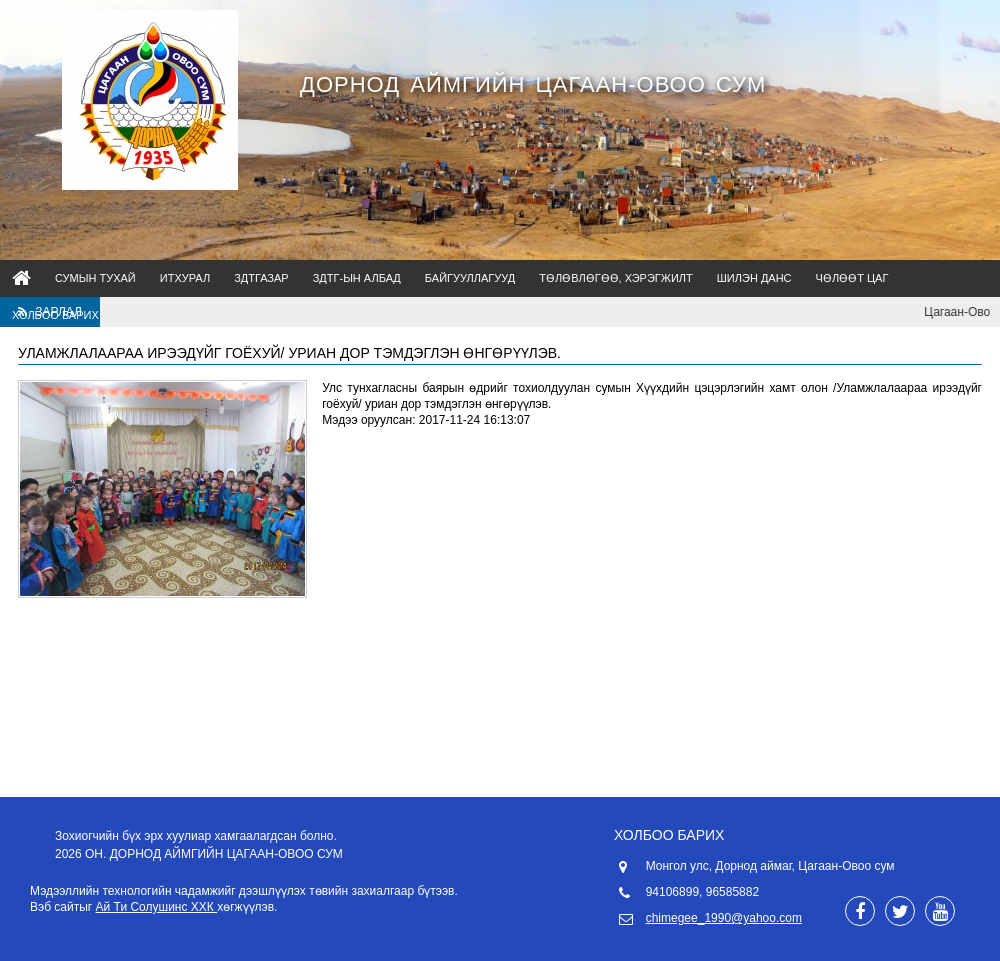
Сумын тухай (95, 278)
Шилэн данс (754, 278)
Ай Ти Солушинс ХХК (157, 907)
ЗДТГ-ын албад (357, 278)
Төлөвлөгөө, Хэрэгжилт (616, 278)
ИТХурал (185, 278)
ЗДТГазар (261, 278)
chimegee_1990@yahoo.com (724, 918)
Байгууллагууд (470, 278)
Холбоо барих (55, 315)
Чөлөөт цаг (852, 278)
